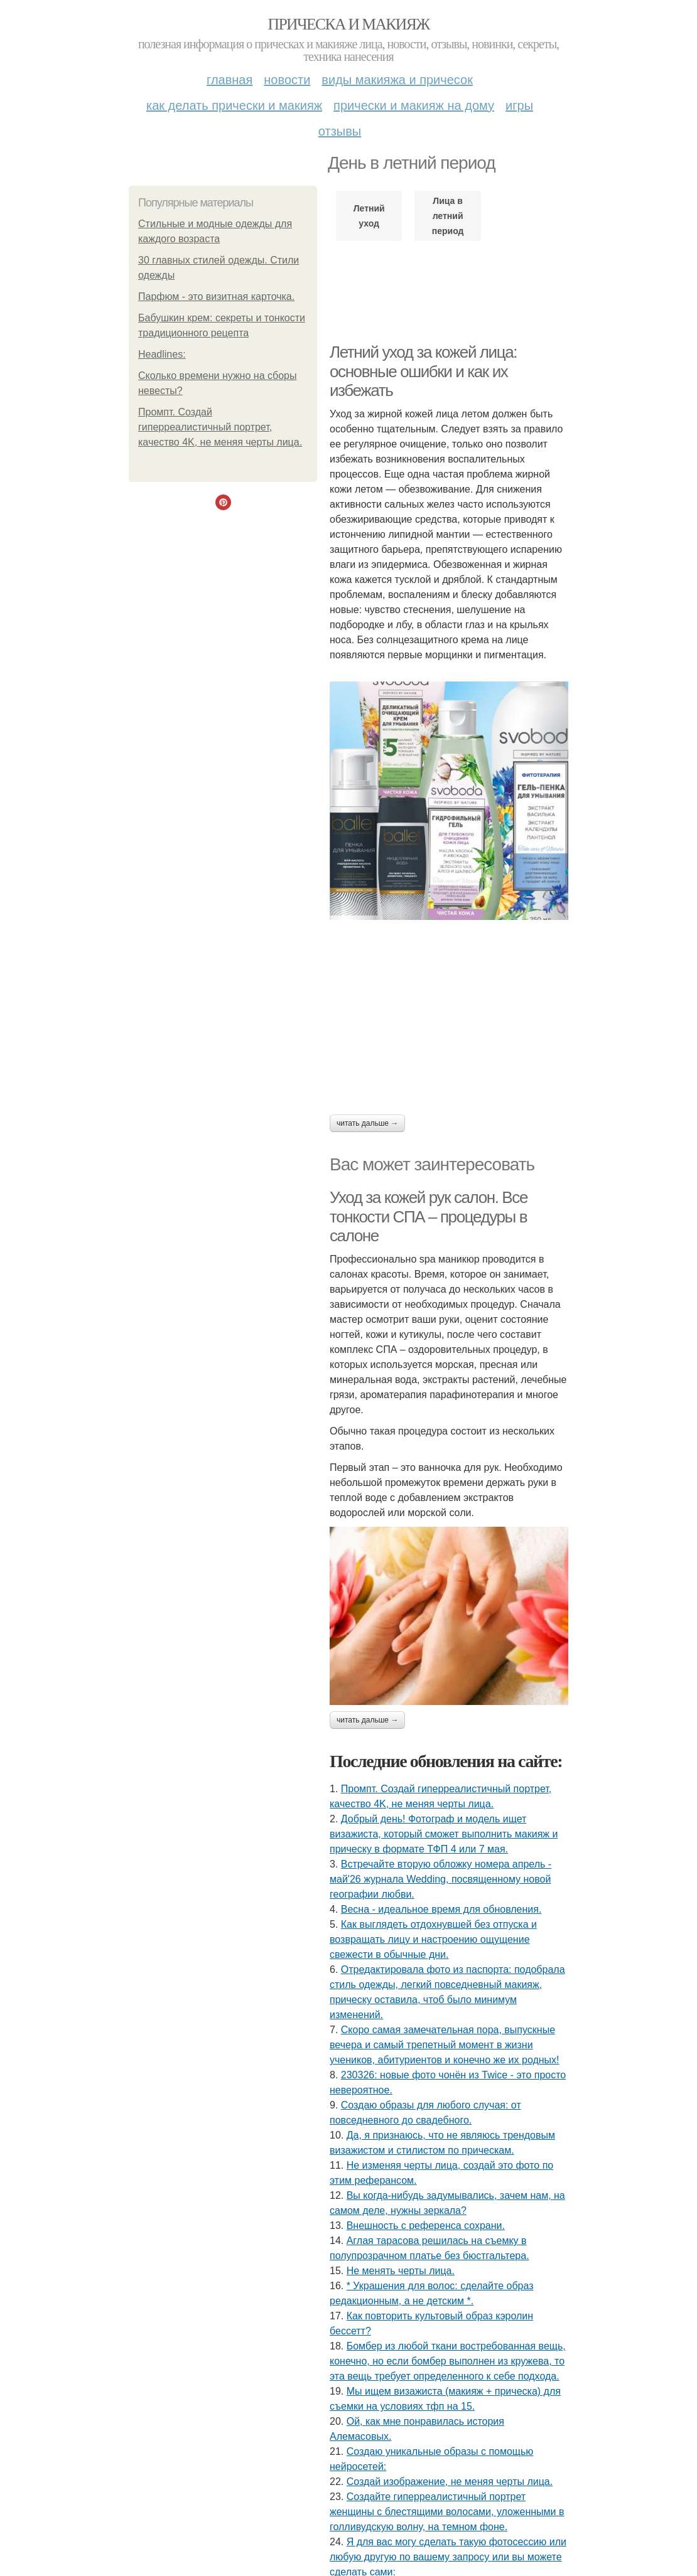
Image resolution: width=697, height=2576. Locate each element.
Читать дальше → (367, 1123)
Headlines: (162, 354)
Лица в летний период (448, 216)
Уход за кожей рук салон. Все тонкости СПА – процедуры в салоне (428, 1216)
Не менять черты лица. (401, 2270)
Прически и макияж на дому (413, 105)
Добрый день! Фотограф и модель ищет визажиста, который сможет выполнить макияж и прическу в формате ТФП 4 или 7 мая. (444, 1834)
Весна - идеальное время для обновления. (441, 1909)
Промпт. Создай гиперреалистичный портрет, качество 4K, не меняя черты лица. (220, 427)
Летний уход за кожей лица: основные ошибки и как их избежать (423, 371)
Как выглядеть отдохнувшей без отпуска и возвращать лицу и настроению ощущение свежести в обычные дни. (433, 1939)
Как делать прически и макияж (234, 105)
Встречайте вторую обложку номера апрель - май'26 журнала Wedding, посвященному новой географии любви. (440, 1879)
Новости (287, 80)
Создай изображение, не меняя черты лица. (450, 2481)
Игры (519, 105)
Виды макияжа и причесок (397, 80)
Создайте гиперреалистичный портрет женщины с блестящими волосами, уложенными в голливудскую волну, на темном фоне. (447, 2511)
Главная (229, 80)
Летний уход (369, 215)
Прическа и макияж (349, 24)
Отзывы (339, 131)
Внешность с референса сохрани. (426, 2225)
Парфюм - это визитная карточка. (216, 296)
